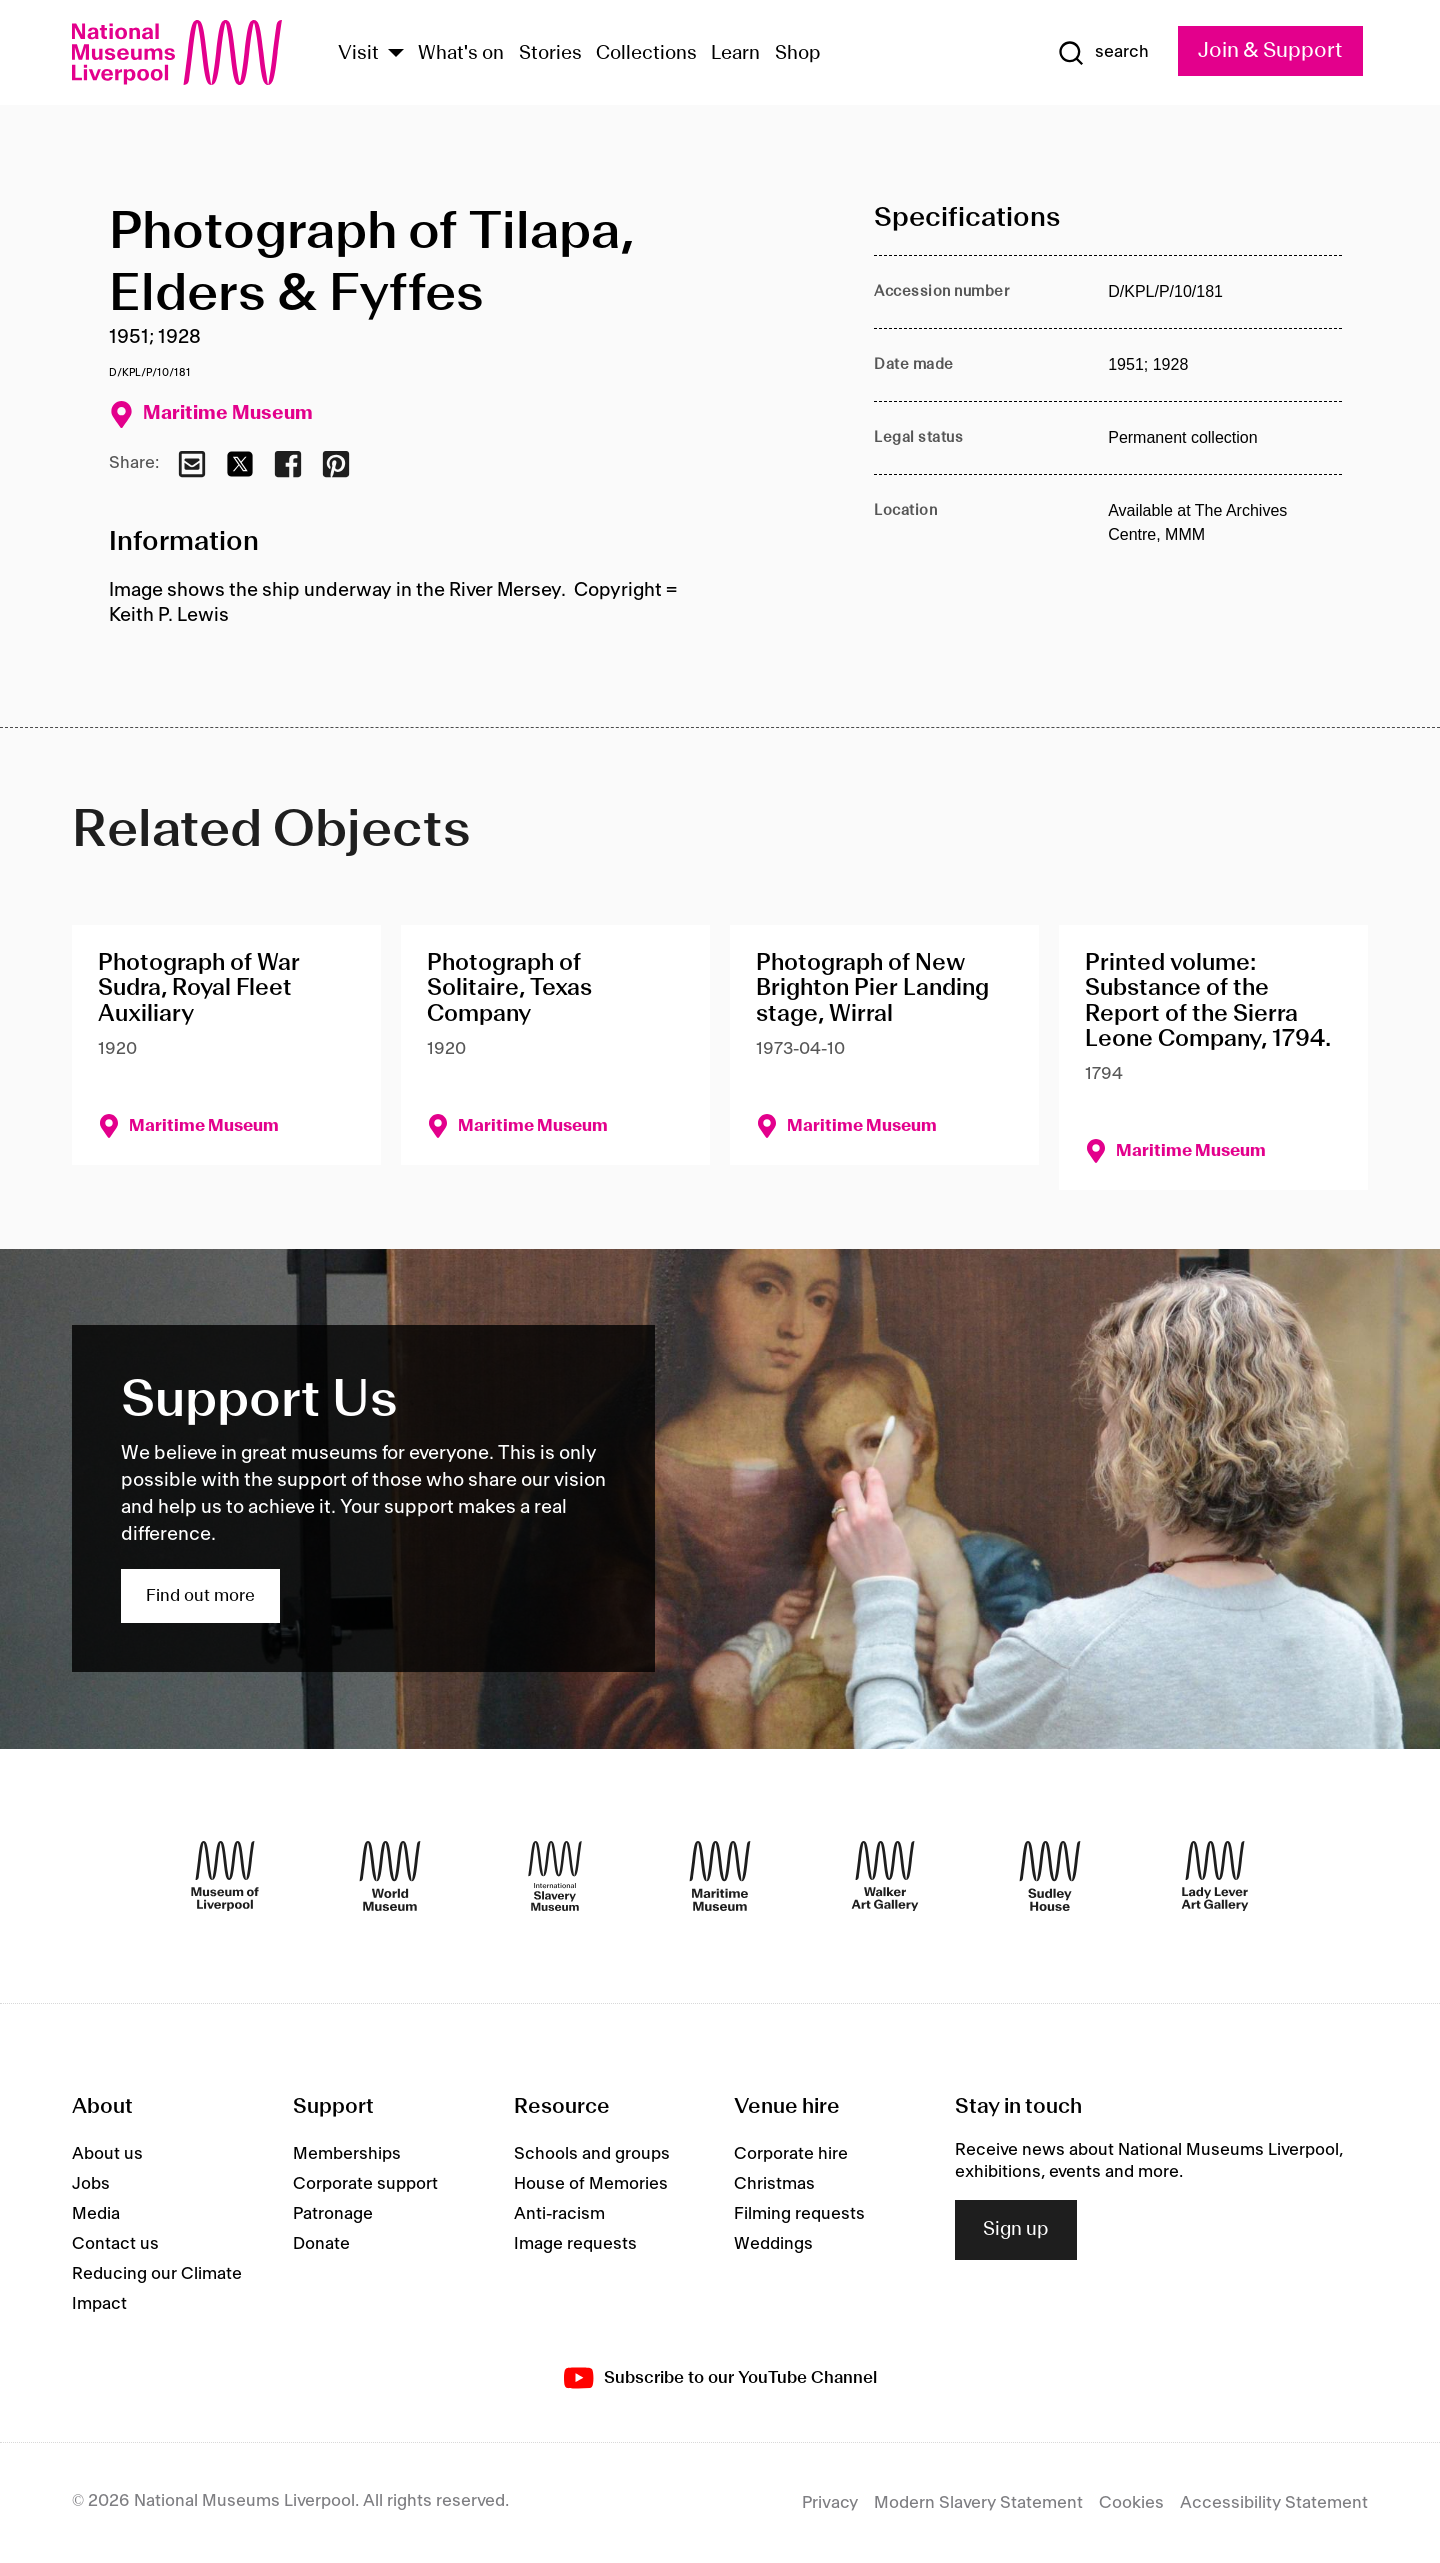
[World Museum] (390, 1876)
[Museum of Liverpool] (225, 1876)
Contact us (115, 2244)
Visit (358, 54)
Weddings (773, 2244)
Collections (646, 54)
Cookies (1131, 2503)
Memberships (347, 2154)
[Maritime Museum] (720, 1876)
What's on (461, 54)
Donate (321, 2244)
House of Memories (591, 2184)
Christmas (774, 2184)
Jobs (91, 2184)
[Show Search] (1103, 53)
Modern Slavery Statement (978, 2503)
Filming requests (799, 2214)
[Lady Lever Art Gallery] (1215, 1876)
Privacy (830, 2503)
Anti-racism (559, 2214)
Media (96, 2214)
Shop (798, 54)
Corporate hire (791, 2154)
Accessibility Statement (1274, 2503)
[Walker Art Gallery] (885, 1876)
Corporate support (365, 2184)
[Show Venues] (396, 54)
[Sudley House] (1050, 1876)
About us (107, 2154)
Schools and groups (592, 2154)
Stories (550, 54)
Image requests (575, 2244)
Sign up (1016, 2230)
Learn (735, 54)
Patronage (333, 2214)
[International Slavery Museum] (555, 1876)
